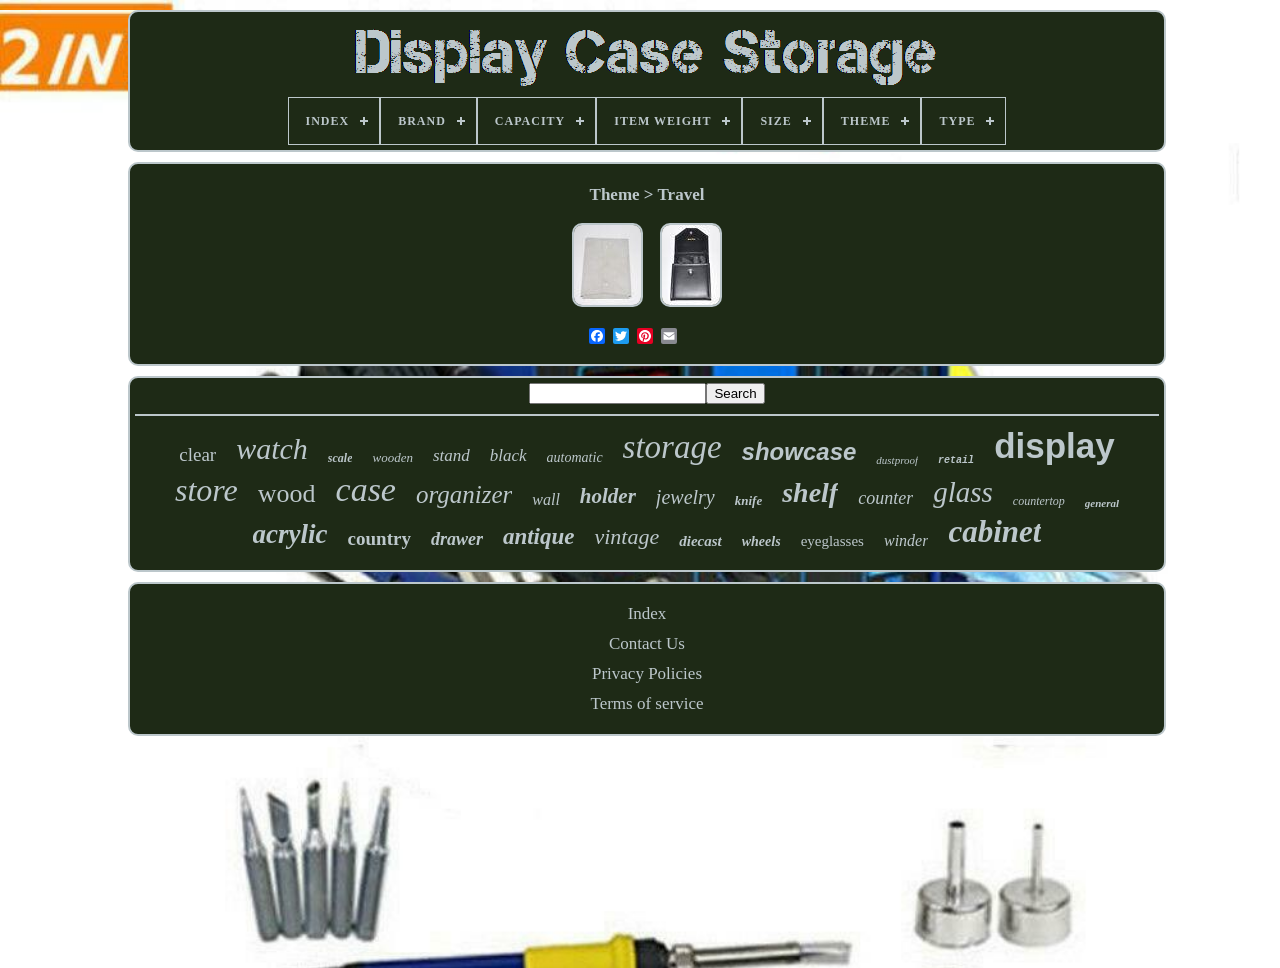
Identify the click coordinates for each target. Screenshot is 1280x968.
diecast (700, 541)
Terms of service (646, 703)
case (366, 489)
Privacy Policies (647, 673)
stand (451, 455)
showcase (799, 451)
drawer (457, 539)
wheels (761, 541)
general (1102, 503)
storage (672, 447)
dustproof (897, 460)
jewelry (685, 497)
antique (539, 536)
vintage (626, 536)
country (379, 538)
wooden (392, 457)
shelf (810, 492)
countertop (1039, 501)
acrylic (290, 534)
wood (287, 493)
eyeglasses (832, 541)
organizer (464, 494)
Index (647, 613)
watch (272, 448)
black (508, 455)
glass (963, 492)
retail (956, 460)
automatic (575, 457)
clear (197, 454)
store (206, 490)
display (1054, 445)
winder (906, 540)
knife (748, 500)
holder (608, 496)
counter (885, 498)
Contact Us (647, 643)
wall (546, 499)
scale (340, 458)
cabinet (994, 531)
